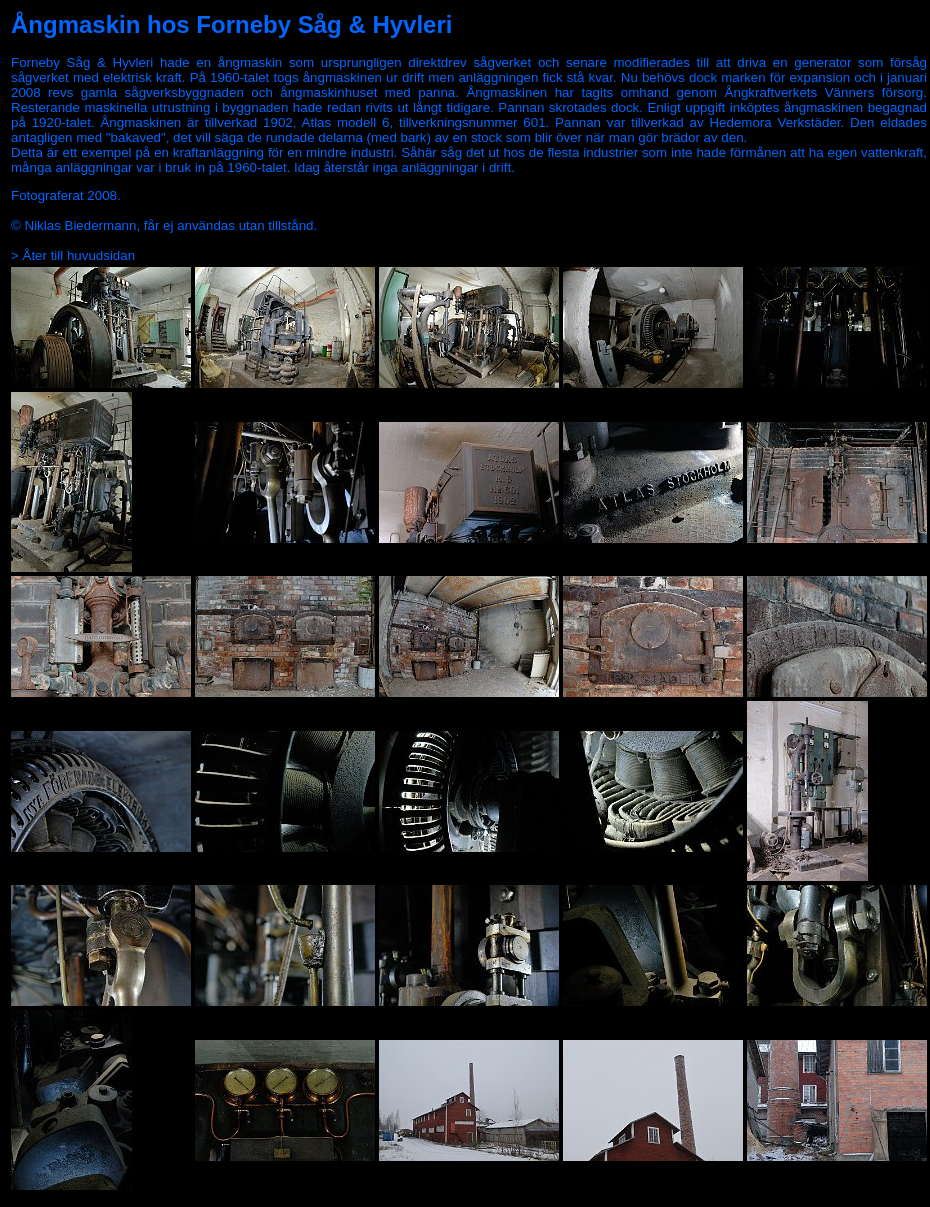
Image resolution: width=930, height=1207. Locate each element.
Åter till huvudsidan (79, 255)
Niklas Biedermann (81, 225)
